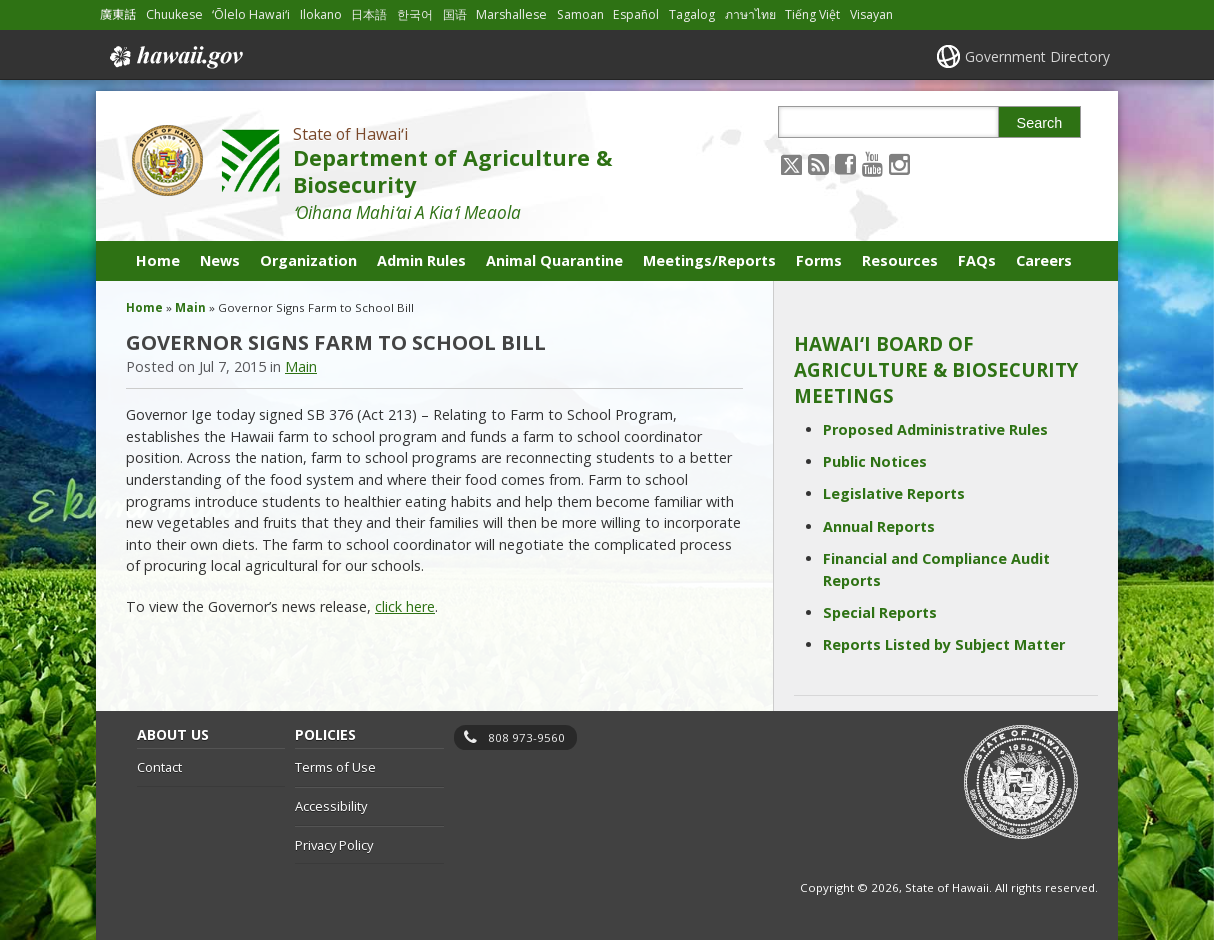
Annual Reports (879, 526)
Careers (1044, 260)
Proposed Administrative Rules (935, 429)
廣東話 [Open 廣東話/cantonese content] (118, 14)
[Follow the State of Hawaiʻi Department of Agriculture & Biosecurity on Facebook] (845, 163)
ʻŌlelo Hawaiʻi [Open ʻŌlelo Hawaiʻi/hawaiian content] (251, 14)
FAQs (977, 260)
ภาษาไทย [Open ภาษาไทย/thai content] (750, 14)
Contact (159, 767)
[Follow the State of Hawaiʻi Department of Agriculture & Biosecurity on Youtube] (872, 163)
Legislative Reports (894, 493)
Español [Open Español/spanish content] (636, 14)
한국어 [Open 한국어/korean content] (415, 14)
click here (405, 606)
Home (158, 260)
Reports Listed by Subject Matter (944, 644)
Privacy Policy (334, 845)
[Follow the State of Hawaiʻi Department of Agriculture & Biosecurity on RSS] (818, 163)
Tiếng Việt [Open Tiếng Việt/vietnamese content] (812, 14)
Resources (900, 260)
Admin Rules (421, 260)
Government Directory (1037, 56)
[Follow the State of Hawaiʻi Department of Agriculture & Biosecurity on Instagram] (899, 163)
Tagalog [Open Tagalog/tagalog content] (692, 14)
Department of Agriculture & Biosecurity (452, 171)
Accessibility (331, 806)
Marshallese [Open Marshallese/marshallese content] (511, 14)
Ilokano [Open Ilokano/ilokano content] (321, 14)
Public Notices (875, 461)
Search (1040, 123)
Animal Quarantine (554, 260)
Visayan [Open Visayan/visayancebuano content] (871, 14)
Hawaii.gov (174, 57)
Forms (819, 260)
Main (190, 307)
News (220, 260)
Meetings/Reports (709, 260)
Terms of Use (335, 767)
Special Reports (880, 612)
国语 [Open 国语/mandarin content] (455, 14)
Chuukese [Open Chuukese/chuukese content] (174, 14)
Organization (308, 260)
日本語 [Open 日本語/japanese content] (369, 14)
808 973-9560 (526, 737)
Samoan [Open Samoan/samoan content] (580, 14)
